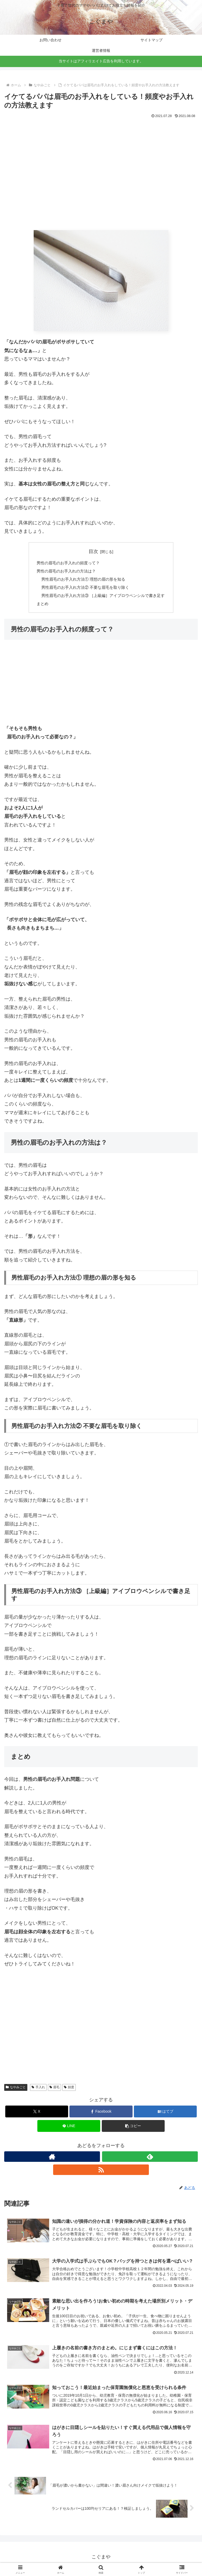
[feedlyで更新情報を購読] (150, 2159)
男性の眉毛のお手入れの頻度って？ (65, 563)
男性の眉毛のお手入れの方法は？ (63, 571)
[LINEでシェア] (68, 2128)
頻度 (69, 2089)
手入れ (38, 2089)
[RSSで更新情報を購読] (101, 2172)
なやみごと (16, 2089)
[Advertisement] (101, 178)
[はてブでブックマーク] (165, 2114)
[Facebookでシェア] (100, 2114)
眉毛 (54, 2089)
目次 (93, 551)
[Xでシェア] (36, 2114)
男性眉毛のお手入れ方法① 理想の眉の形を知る (82, 580)
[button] (133, 2128)
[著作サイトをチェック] (52, 2159)
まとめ (38, 606)
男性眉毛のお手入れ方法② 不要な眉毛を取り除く (84, 588)
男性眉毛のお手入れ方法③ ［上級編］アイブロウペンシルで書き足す (103, 597)
